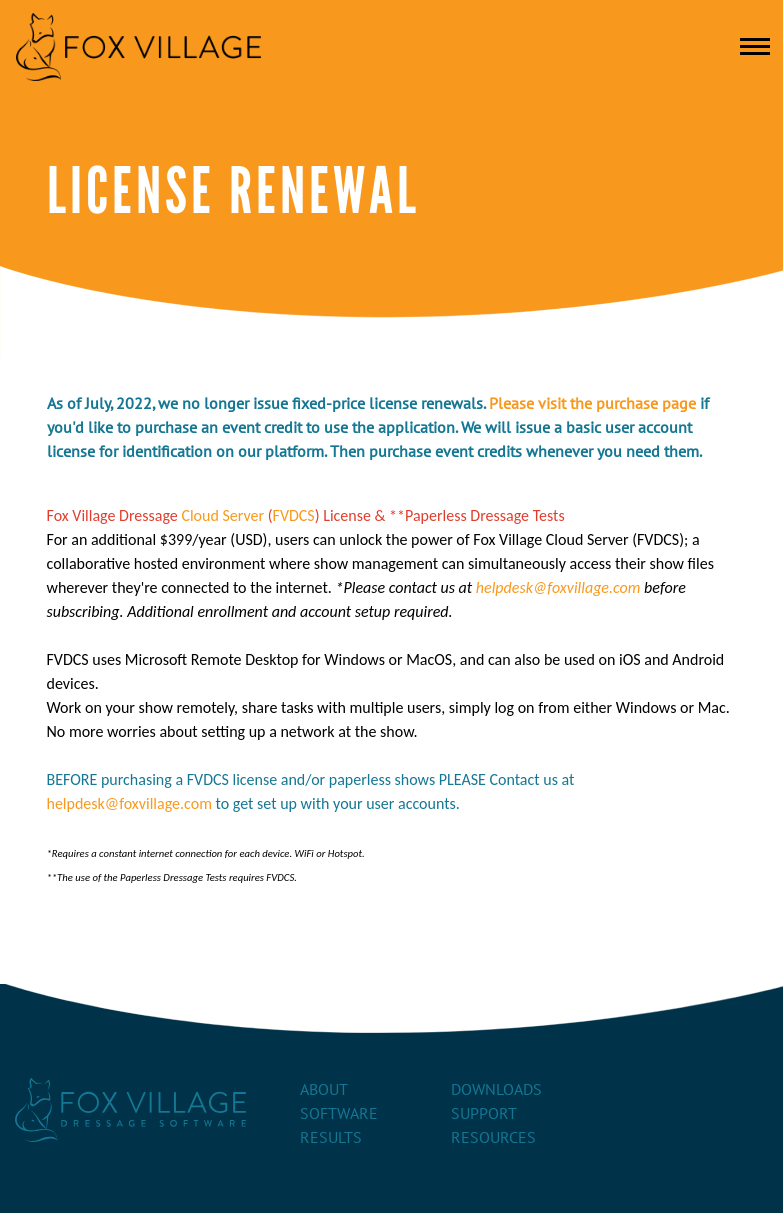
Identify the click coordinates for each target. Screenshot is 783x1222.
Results (331, 1138)
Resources (493, 1138)
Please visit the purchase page (592, 404)
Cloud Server (222, 515)
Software (339, 1114)
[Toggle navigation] (755, 46)
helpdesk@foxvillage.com (558, 587)
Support (484, 1114)
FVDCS (294, 515)
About (324, 1090)
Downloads (496, 1090)
